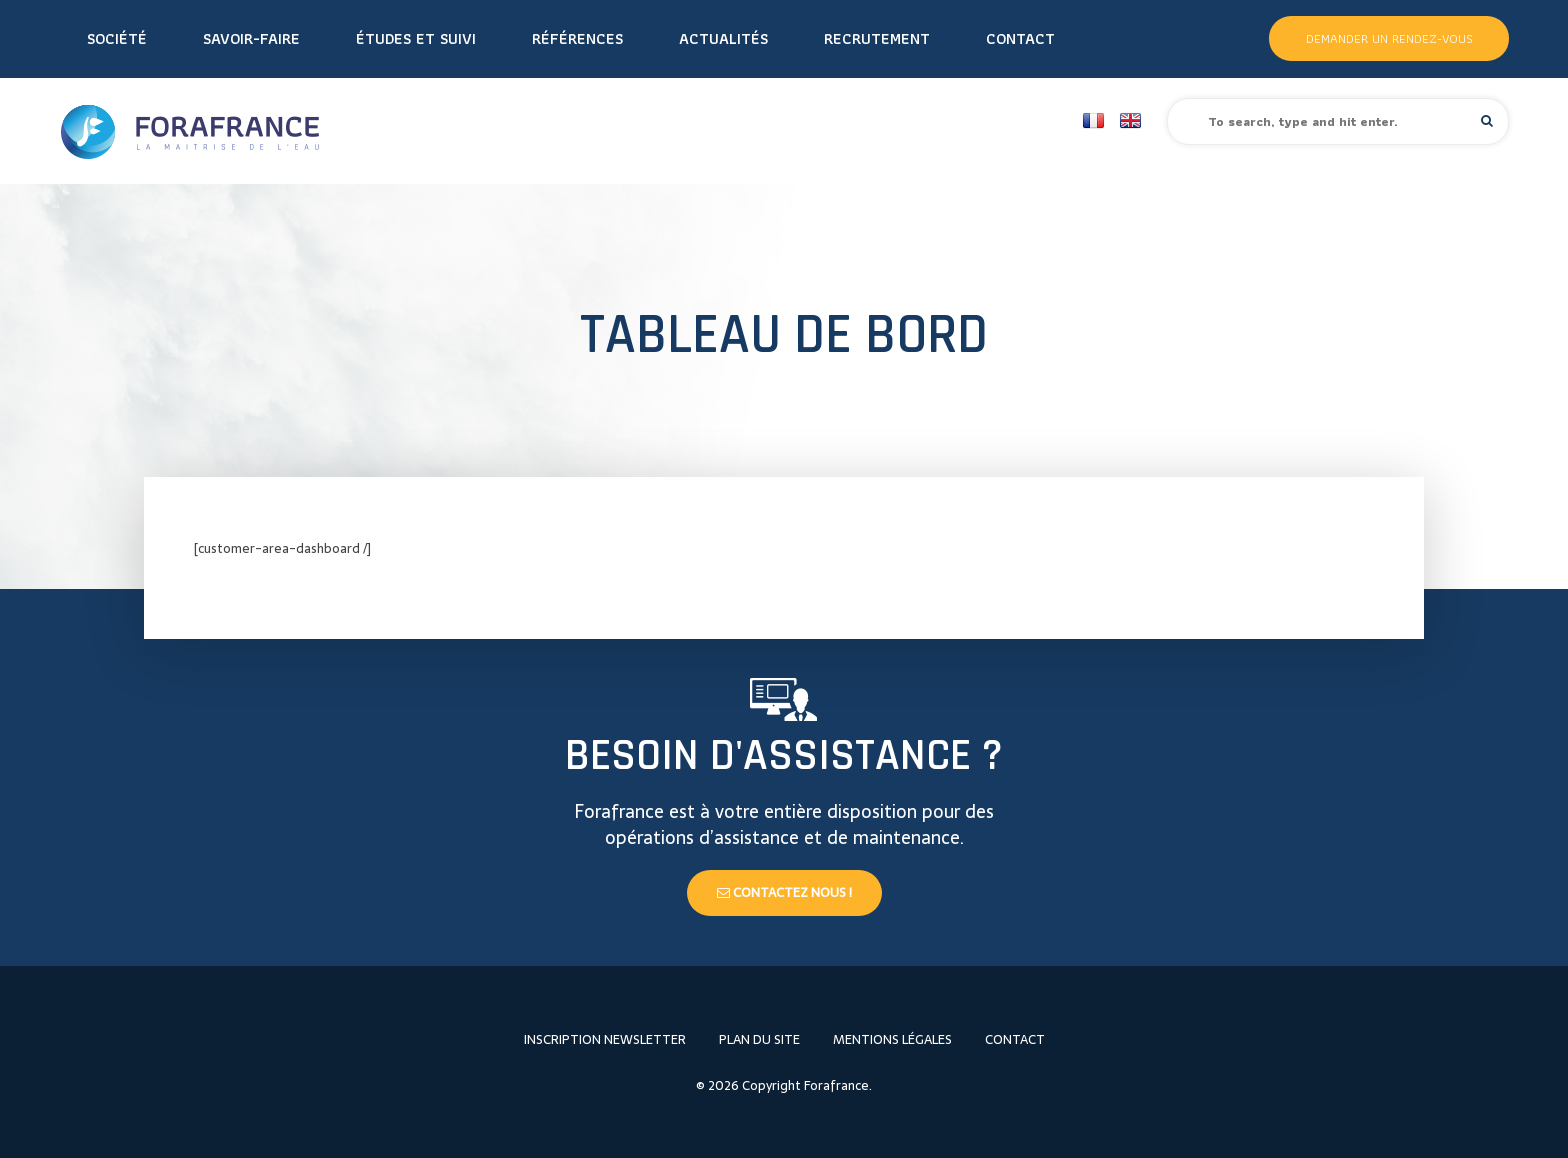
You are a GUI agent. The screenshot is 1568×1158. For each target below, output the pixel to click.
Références (577, 38)
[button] (1487, 120)
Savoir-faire (251, 38)
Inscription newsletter (605, 1039)
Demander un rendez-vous (1389, 38)
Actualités (723, 38)
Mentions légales (892, 1039)
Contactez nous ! (784, 892)
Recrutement (877, 38)
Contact (1020, 38)
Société (117, 38)
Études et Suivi (416, 38)
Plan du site (759, 1039)
